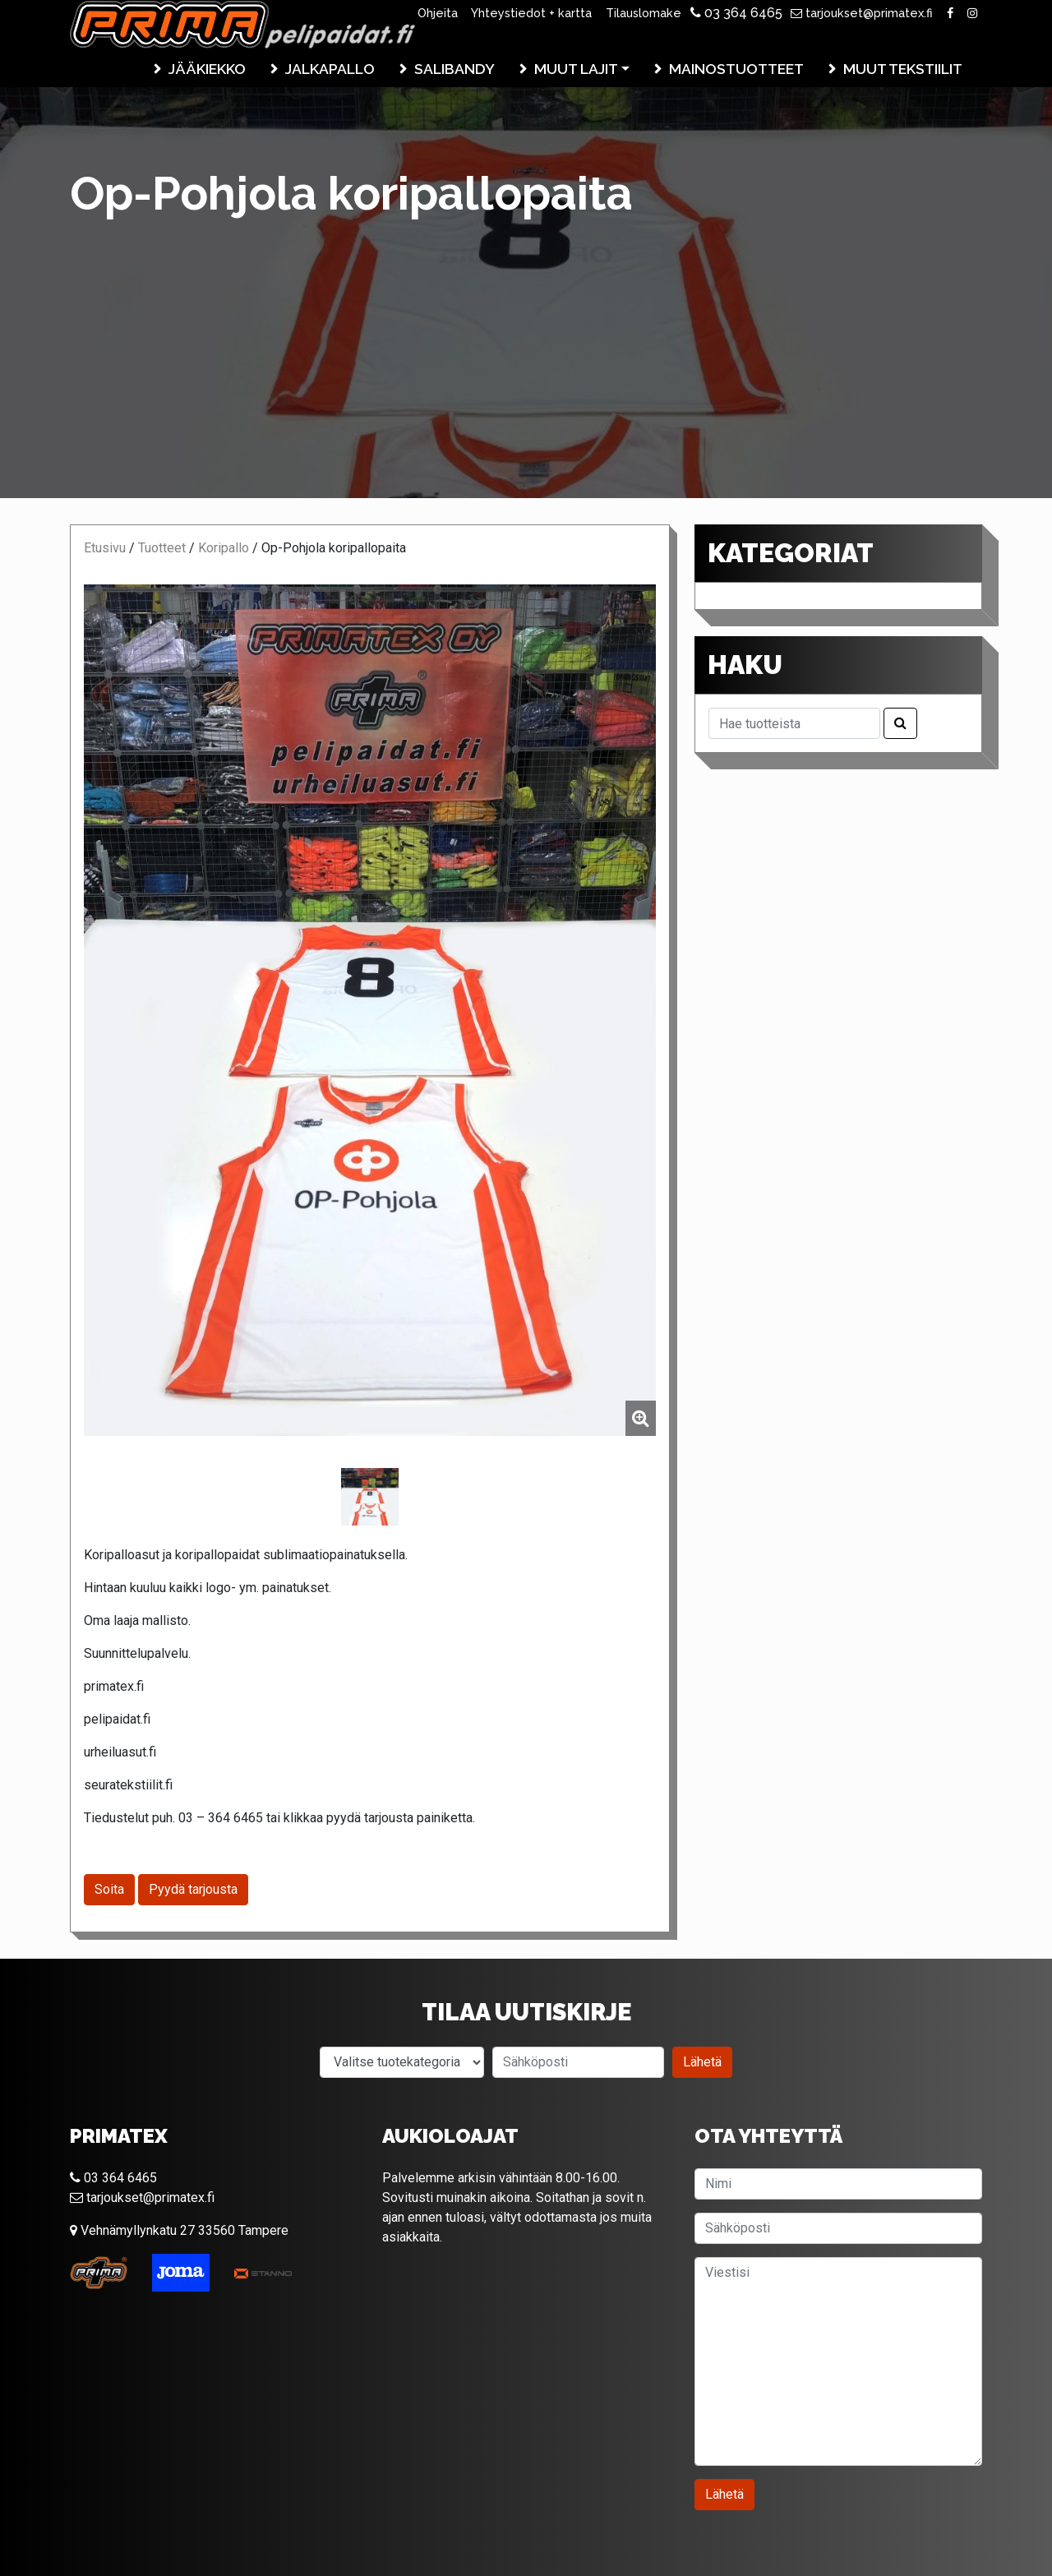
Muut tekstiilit (902, 68)
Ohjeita (438, 13)
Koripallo (223, 548)
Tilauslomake (643, 13)
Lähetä (702, 2062)
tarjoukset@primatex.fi (862, 13)
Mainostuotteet (736, 68)
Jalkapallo (330, 68)
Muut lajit (576, 68)
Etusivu (105, 548)
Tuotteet (162, 548)
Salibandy (454, 68)
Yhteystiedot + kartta (531, 13)
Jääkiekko (207, 68)
